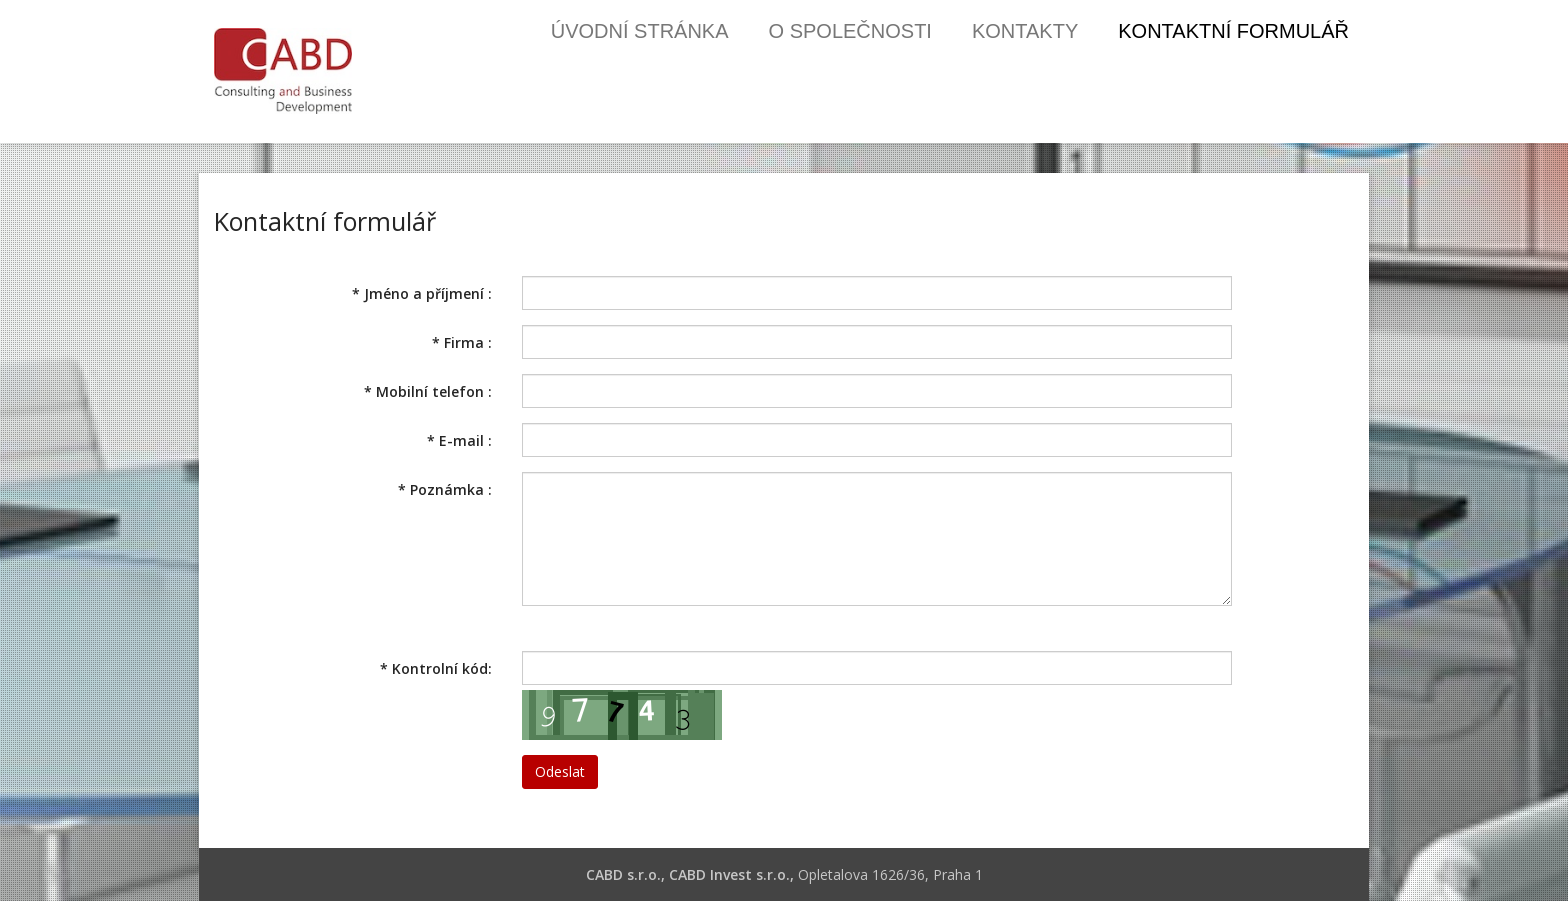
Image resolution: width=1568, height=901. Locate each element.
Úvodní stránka (640, 31)
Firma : (462, 342)
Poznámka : (445, 489)
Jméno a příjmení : (422, 293)
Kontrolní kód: (436, 668)
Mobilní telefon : (428, 391)
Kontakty (1025, 31)
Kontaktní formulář (1233, 31)
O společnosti (850, 31)
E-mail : (459, 440)
